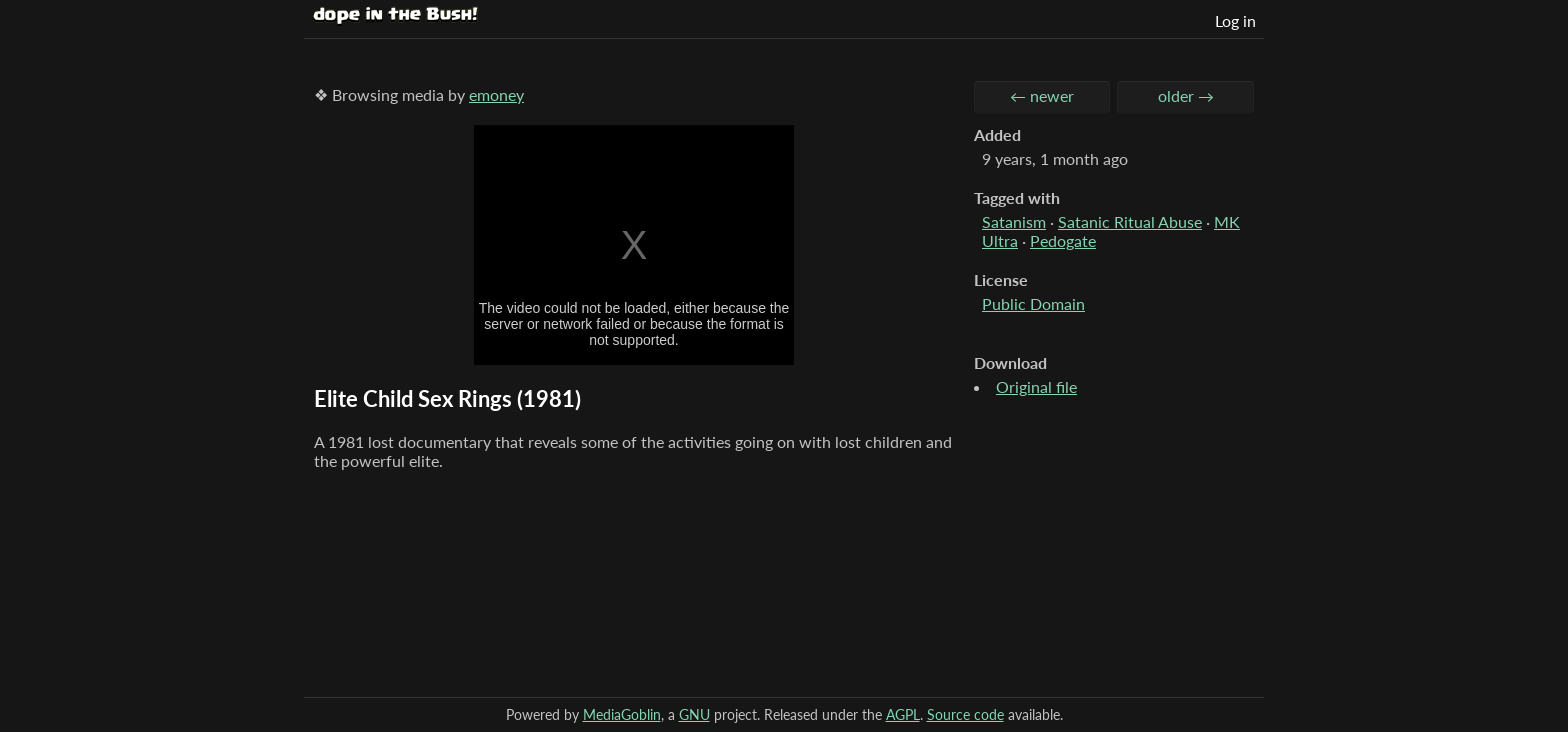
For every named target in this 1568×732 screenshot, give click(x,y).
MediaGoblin (622, 714)
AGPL (903, 714)
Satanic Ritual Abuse (1130, 221)
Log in (1235, 20)
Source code (965, 714)
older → (1186, 95)
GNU (694, 714)
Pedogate (1063, 240)
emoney (496, 94)
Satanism (1014, 221)
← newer (1042, 95)
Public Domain (1033, 303)
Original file (1036, 386)
